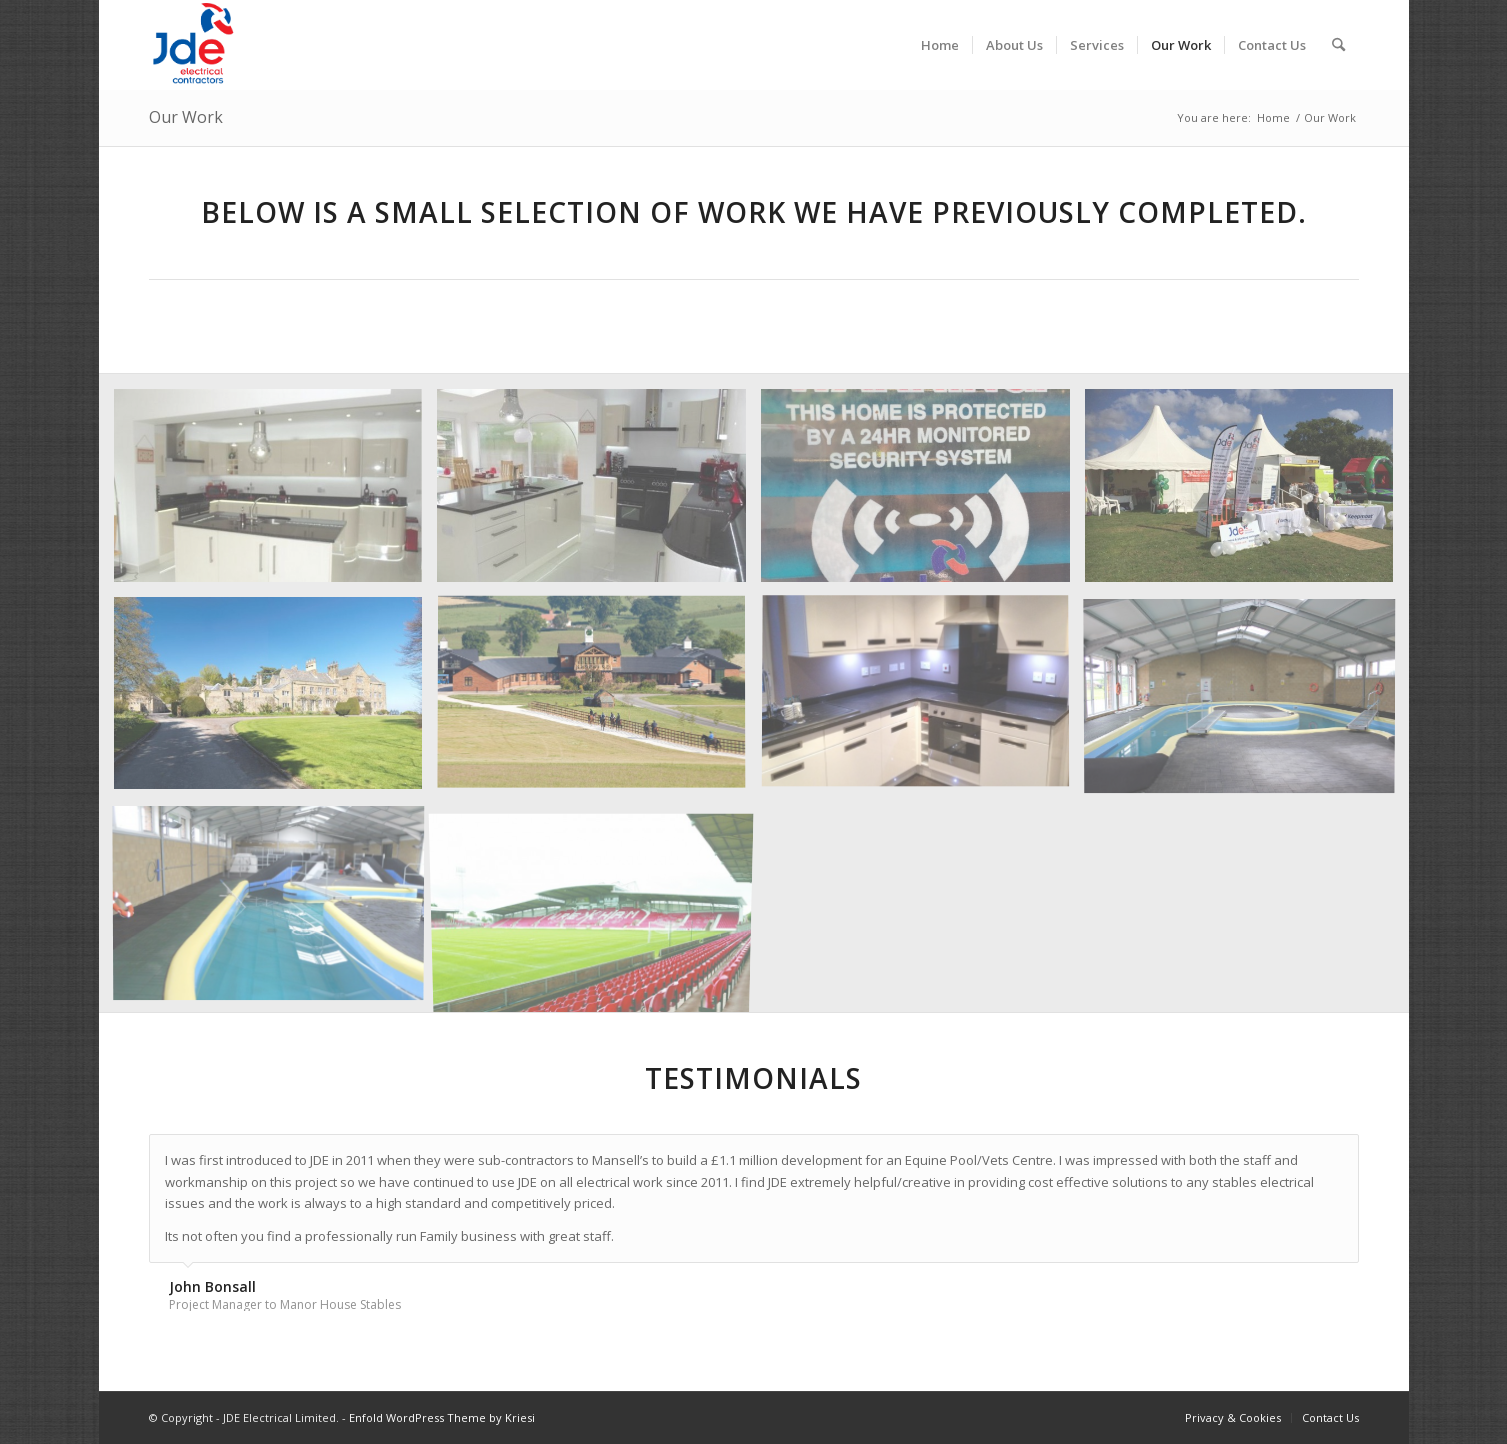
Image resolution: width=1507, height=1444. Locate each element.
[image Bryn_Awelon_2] (599, 493)
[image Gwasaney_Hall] (276, 701)
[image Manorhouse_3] (276, 908)
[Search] (1338, 45)
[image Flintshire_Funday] (1247, 493)
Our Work (186, 117)
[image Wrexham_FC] (599, 908)
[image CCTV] (923, 493)
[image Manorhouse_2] (599, 701)
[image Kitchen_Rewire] (923, 701)
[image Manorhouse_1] (1247, 701)
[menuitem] (940, 45)
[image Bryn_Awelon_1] (276, 493)
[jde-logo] (194, 45)
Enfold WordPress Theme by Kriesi (442, 1417)
